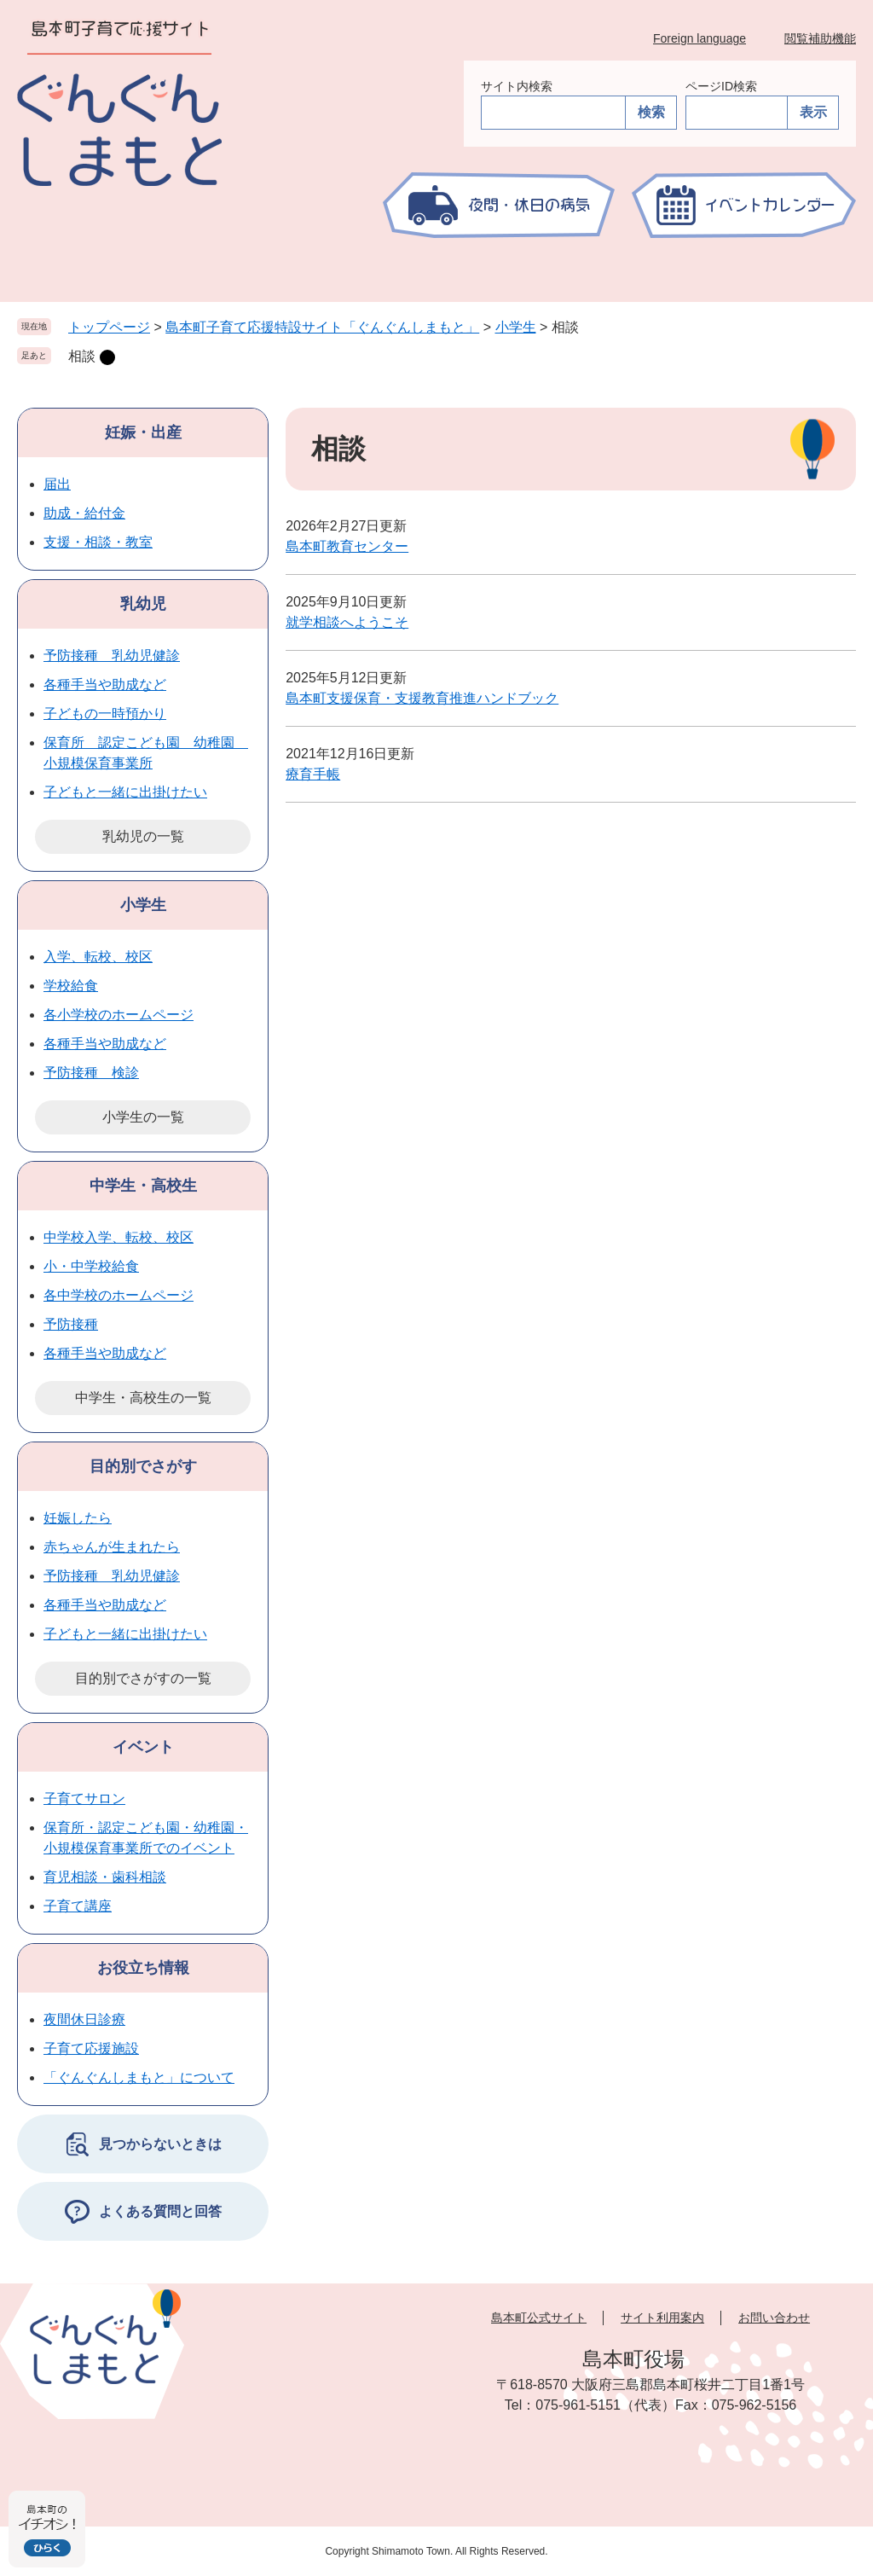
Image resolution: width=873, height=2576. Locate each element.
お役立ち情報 (143, 1967)
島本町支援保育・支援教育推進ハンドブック (422, 698)
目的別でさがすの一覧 (143, 1678)
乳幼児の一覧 (143, 836)
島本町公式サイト (539, 2317)
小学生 (515, 327)
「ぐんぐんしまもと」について (138, 2077)
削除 (107, 357)
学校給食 (70, 985)
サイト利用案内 (662, 2317)
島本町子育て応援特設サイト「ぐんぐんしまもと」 (322, 327)
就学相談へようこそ (347, 622)
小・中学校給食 (91, 1266)
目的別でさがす (143, 1466)
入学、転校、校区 (98, 956)
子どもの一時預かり (104, 713)
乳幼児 (143, 603)
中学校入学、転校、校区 (118, 1237)
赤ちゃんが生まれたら (111, 1547)
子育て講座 (77, 1906)
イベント (143, 1746)
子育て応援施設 (91, 2048)
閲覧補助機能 (820, 38)
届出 (57, 484)
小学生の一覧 (143, 1117)
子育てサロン (84, 1798)
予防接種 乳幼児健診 (111, 655)
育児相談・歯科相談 (104, 1877)
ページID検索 (721, 86)
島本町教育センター (347, 546)
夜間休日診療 (84, 2019)
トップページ (109, 327)
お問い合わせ (774, 2317)
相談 (81, 356)
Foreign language (699, 38)
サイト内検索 (516, 86)
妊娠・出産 (143, 432)
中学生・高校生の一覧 (143, 1397)
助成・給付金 (84, 513)
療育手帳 (313, 774)
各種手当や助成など (104, 684)
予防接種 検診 (91, 1072)
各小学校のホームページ (118, 1014)
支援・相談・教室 (98, 542)
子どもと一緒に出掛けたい (125, 792)
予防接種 (70, 1324)
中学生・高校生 (143, 1185)
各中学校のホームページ (118, 1295)
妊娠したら (77, 1518)
